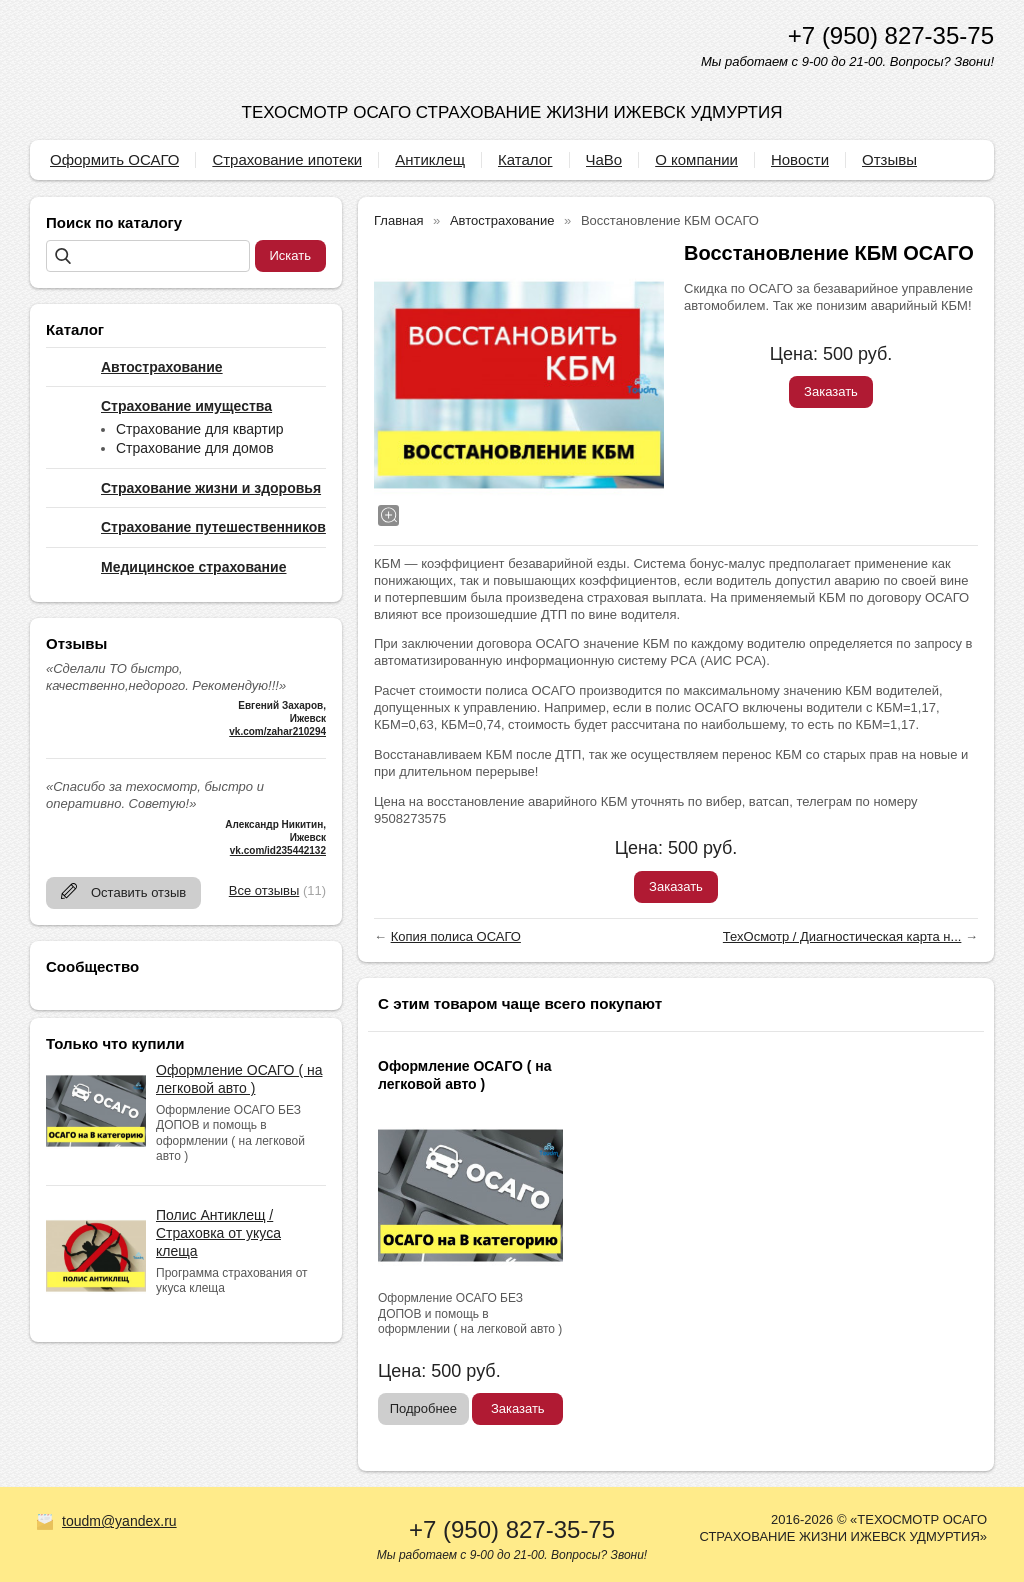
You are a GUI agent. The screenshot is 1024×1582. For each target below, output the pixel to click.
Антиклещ (430, 159)
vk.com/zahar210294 (277, 731)
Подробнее (423, 1408)
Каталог (525, 159)
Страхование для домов (195, 448)
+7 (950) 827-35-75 (891, 35)
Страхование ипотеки (287, 159)
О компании (696, 159)
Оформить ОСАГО (114, 159)
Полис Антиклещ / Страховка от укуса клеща (218, 1233)
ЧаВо (604, 159)
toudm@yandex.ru (119, 1521)
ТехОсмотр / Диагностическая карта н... (842, 936)
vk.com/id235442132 (278, 850)
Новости (800, 159)
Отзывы (889, 159)
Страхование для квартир (200, 429)
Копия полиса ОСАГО (456, 936)
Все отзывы (264, 890)
